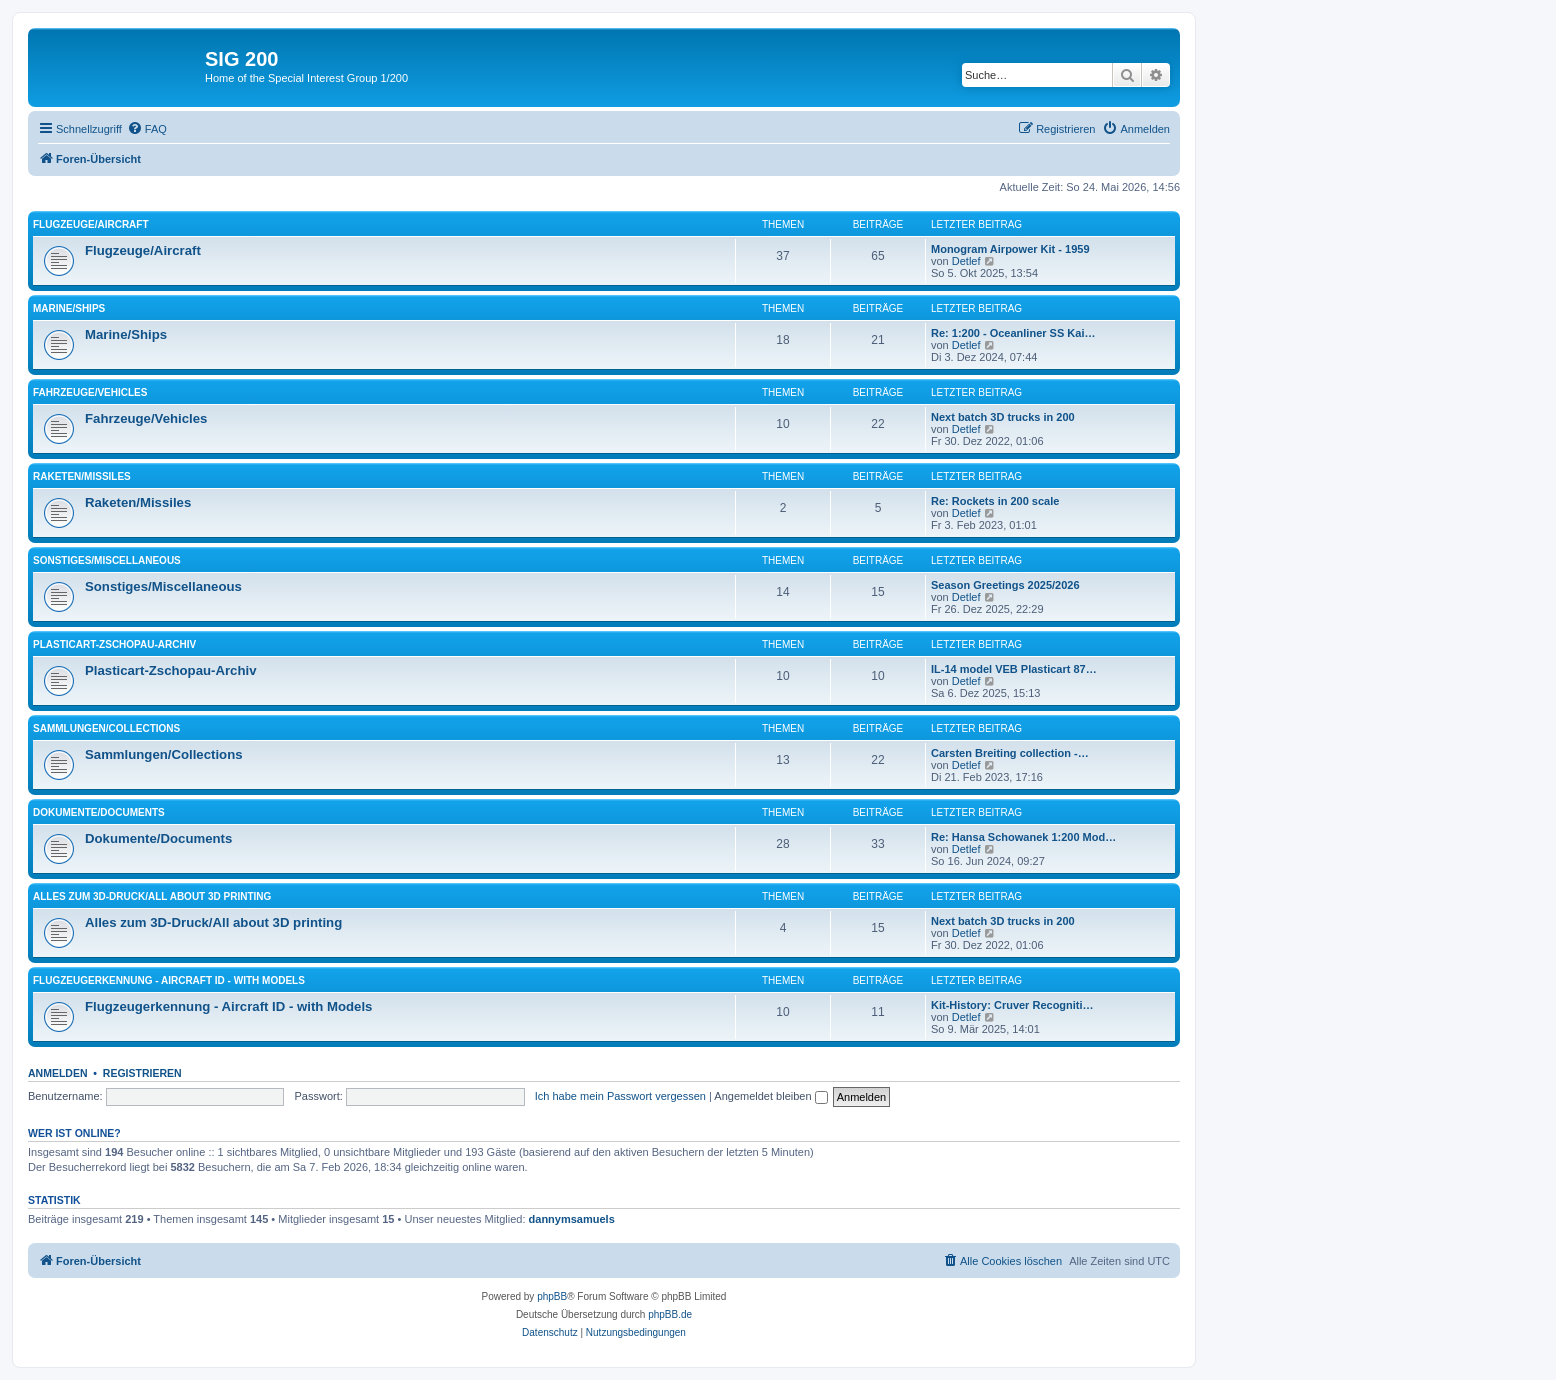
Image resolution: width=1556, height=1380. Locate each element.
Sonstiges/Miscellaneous (107, 560)
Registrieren (142, 1073)
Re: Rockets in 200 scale (995, 501)
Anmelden (58, 1073)
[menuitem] (147, 129)
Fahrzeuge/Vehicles (90, 392)
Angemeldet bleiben (770, 1096)
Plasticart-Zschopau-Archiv (114, 644)
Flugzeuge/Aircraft (91, 224)
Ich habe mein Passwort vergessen (620, 1096)
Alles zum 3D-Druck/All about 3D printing (152, 896)
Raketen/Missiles (82, 476)
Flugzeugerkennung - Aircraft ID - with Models (169, 980)
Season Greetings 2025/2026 (1005, 585)
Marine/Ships (69, 308)
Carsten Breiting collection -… (1010, 753)
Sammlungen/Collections (106, 728)
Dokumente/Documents (99, 812)
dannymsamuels (572, 1219)
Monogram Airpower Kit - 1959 (1010, 249)
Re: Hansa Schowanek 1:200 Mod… (1023, 837)
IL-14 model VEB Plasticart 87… (1014, 669)
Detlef (966, 261)
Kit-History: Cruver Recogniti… (1012, 1005)
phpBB (552, 1296)
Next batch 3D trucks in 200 (1003, 417)
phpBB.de (670, 1314)
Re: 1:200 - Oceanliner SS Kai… (1013, 333)
